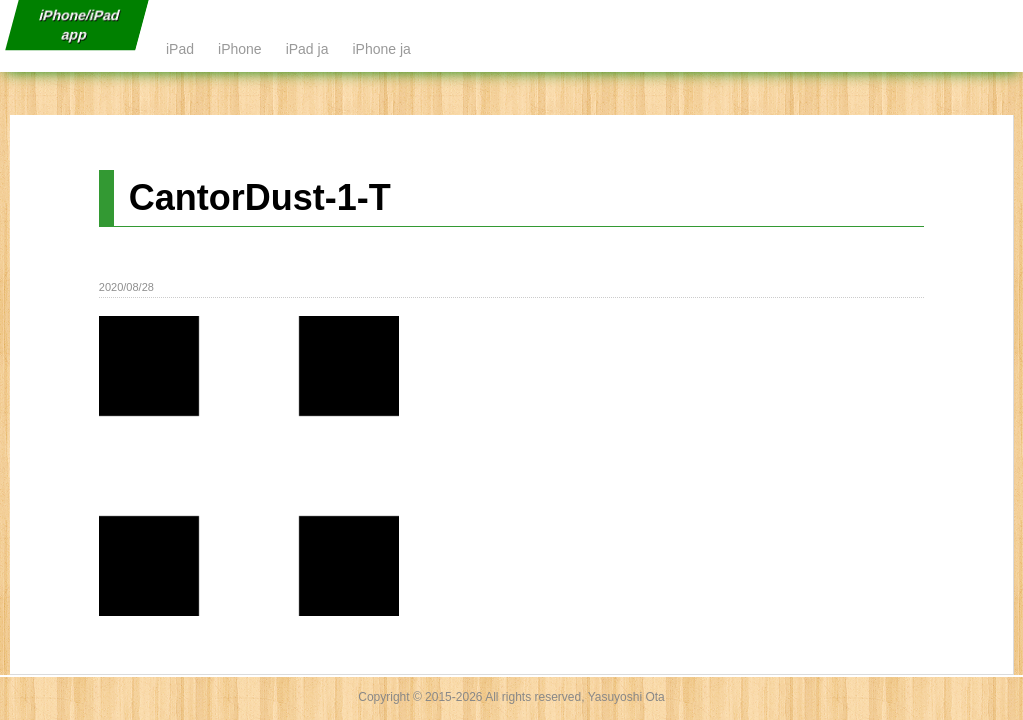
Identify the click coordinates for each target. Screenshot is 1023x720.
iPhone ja (381, 49)
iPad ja (307, 49)
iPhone (240, 49)
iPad (180, 49)
